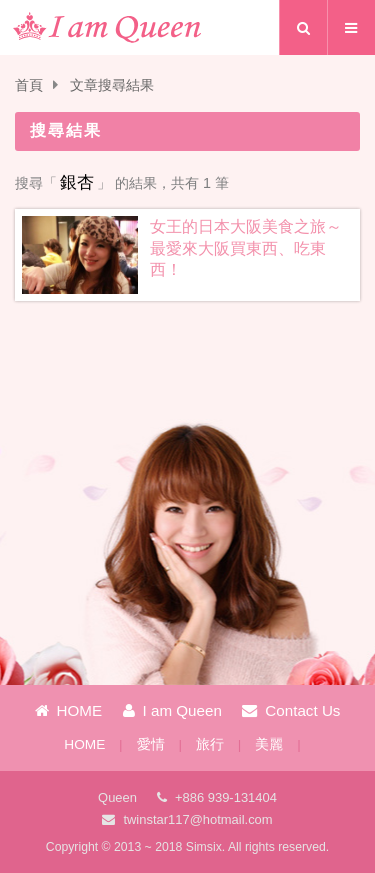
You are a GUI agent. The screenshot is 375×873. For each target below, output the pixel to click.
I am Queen (172, 710)
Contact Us (291, 710)
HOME (69, 710)
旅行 (210, 744)
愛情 (151, 744)
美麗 (269, 744)
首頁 (29, 85)
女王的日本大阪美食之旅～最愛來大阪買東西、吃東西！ (246, 248)
